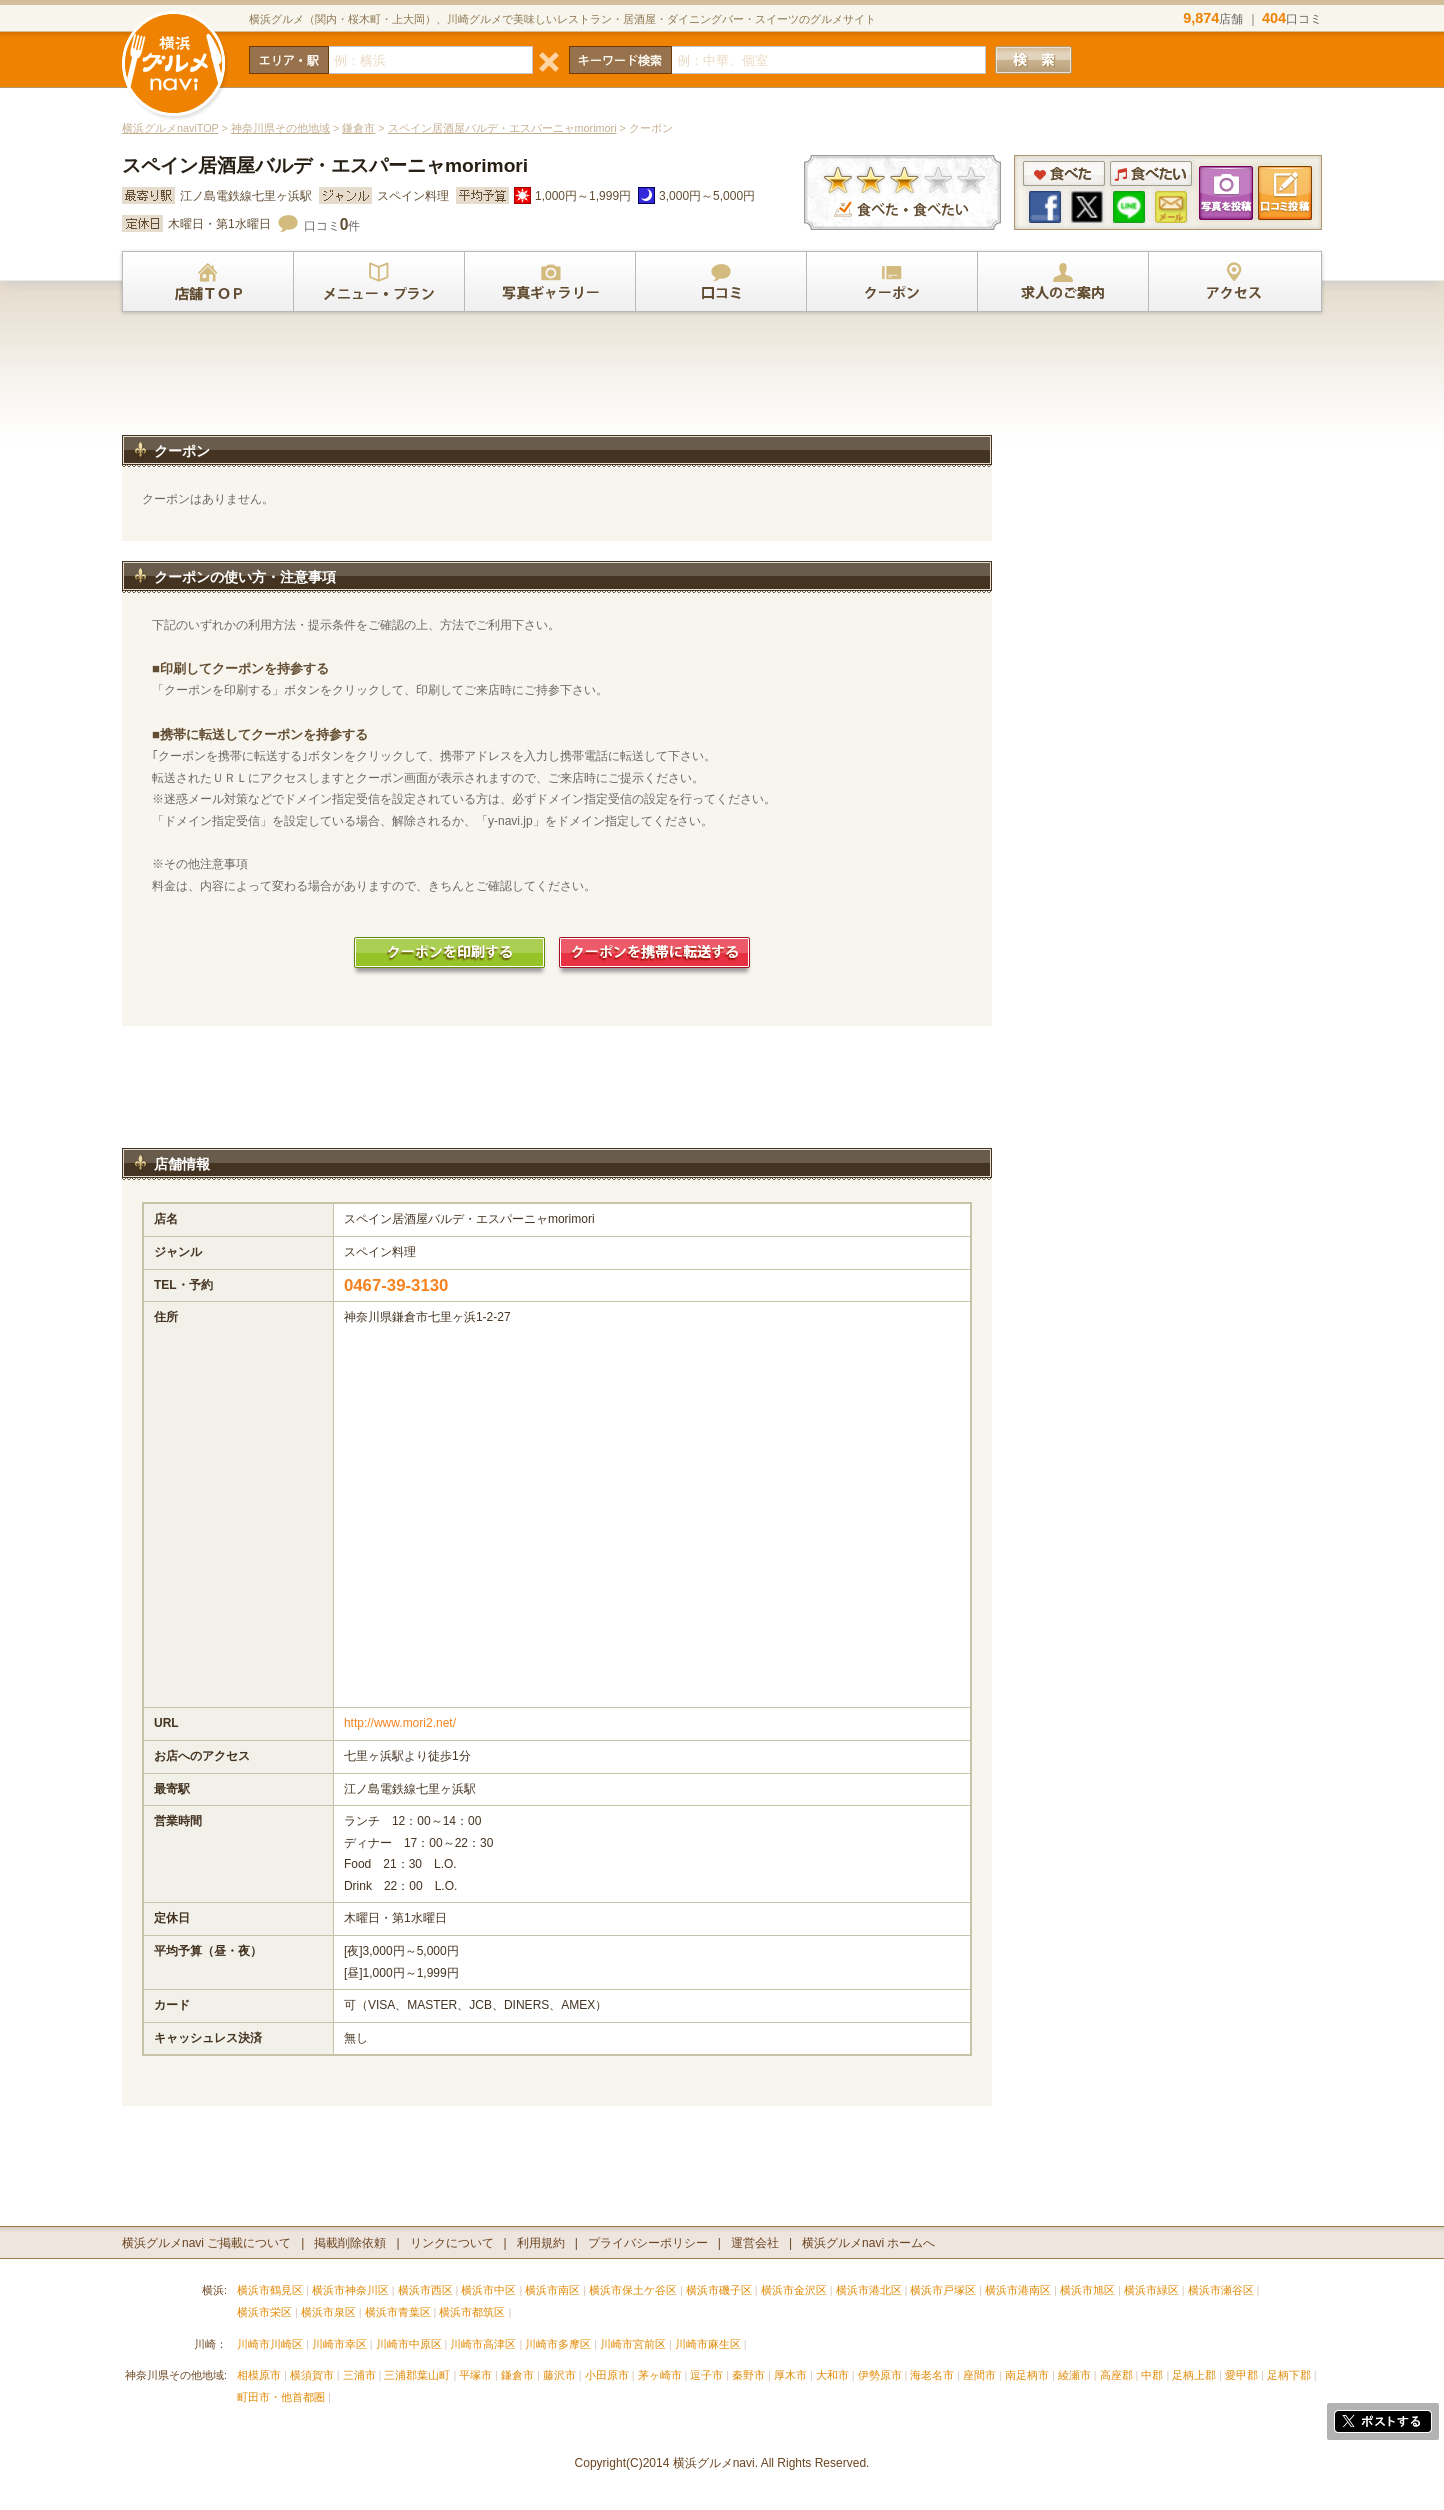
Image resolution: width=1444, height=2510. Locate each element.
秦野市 (748, 2375)
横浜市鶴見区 (270, 2290)
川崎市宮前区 (633, 2344)
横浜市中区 (488, 2290)
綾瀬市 (1074, 2375)
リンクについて (452, 2243)
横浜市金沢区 (794, 2290)
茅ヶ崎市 (660, 2375)
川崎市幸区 (339, 2344)
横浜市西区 (425, 2290)
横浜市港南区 (1018, 2290)
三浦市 (359, 2375)
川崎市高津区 (483, 2344)
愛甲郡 (1241, 2375)
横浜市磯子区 (719, 2290)
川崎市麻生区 (708, 2344)
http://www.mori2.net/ (400, 1723)
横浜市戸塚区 (943, 2290)
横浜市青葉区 (398, 2312)
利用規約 (541, 2243)
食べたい (1151, 173)
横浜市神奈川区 (350, 2290)
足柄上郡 (1194, 2375)
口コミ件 (332, 226)
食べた (1064, 173)
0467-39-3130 (396, 1285)
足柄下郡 (1289, 2375)
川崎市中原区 (409, 2344)
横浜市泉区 (328, 2312)
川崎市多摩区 (558, 2344)
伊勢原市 (880, 2375)
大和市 (832, 2375)
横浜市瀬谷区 (1221, 2290)
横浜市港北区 (869, 2290)
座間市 (979, 2375)
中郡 (1152, 2375)
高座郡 (1116, 2375)
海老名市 (932, 2375)
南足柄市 (1027, 2375)
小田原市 (607, 2375)
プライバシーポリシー (648, 2243)
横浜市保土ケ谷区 (633, 2290)
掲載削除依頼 (350, 2243)
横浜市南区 (552, 2290)
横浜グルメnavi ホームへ (868, 2243)
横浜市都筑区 (472, 2312)
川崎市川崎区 (270, 2344)
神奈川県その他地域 (280, 128)
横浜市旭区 (1087, 2290)
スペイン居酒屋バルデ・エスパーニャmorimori (502, 128)
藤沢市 (559, 2375)
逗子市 (706, 2375)
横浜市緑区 (1151, 2290)
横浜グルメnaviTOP (170, 128)
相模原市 (259, 2375)
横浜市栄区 (264, 2312)
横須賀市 (312, 2375)
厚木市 (790, 2375)
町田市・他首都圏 (282, 2397)
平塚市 (475, 2375)
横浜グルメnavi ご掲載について (206, 2243)
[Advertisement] (557, 382)
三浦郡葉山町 (417, 2375)
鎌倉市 (358, 128)
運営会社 (755, 2243)
